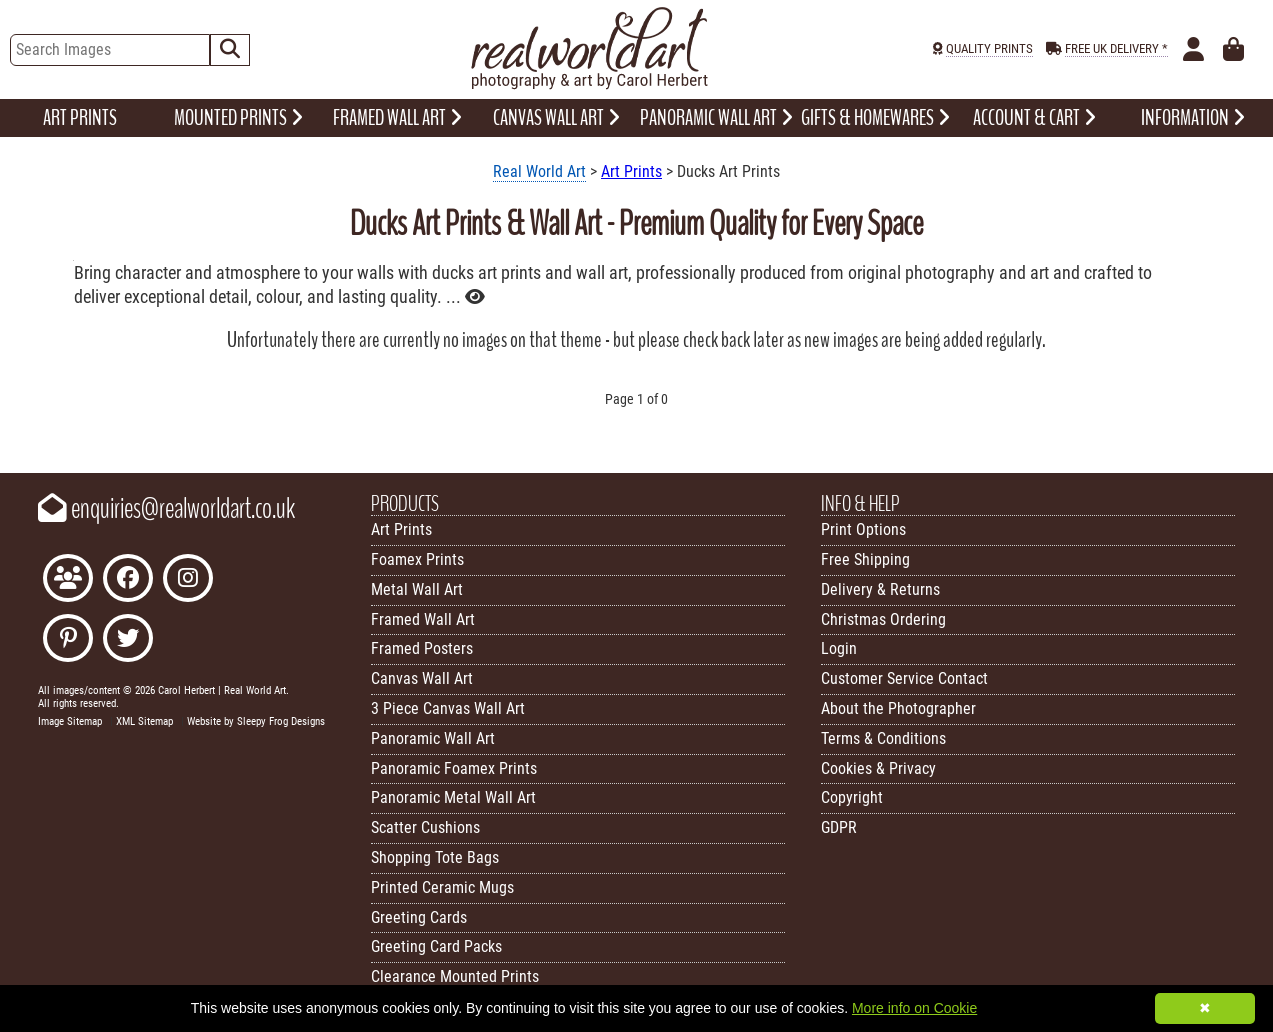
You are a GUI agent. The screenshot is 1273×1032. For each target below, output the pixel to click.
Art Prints (631, 171)
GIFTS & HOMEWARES (875, 118)
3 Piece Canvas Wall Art (448, 708)
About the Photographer (898, 708)
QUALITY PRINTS (989, 48)
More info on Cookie (914, 1008)
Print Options (863, 529)
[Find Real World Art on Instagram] (188, 580)
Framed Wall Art (423, 619)
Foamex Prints (417, 559)
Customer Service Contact (904, 678)
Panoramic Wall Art (433, 738)
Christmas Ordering (883, 619)
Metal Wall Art (417, 589)
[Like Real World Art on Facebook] (128, 580)
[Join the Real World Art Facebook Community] (68, 580)
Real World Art (539, 171)
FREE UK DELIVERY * (1116, 48)
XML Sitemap (144, 721)
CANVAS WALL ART (556, 118)
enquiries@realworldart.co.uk (166, 509)
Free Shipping (865, 559)
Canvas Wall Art (422, 678)
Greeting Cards (419, 917)
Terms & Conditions (883, 738)
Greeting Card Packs (436, 946)
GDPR (839, 827)
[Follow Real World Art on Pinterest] (68, 640)
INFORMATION (1193, 118)
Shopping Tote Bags (435, 857)
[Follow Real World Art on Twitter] (128, 640)
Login (839, 648)
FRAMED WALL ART (397, 118)
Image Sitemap (70, 721)
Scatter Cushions (425, 827)
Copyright (852, 797)
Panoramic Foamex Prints (454, 768)
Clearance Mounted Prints (455, 976)
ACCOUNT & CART (1034, 118)
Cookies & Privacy (878, 768)
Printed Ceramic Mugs (442, 887)
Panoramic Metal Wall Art (453, 797)
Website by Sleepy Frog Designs (256, 721)
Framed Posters (422, 648)
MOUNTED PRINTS (238, 118)
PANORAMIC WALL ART (716, 118)
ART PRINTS (80, 118)
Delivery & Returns (880, 589)
